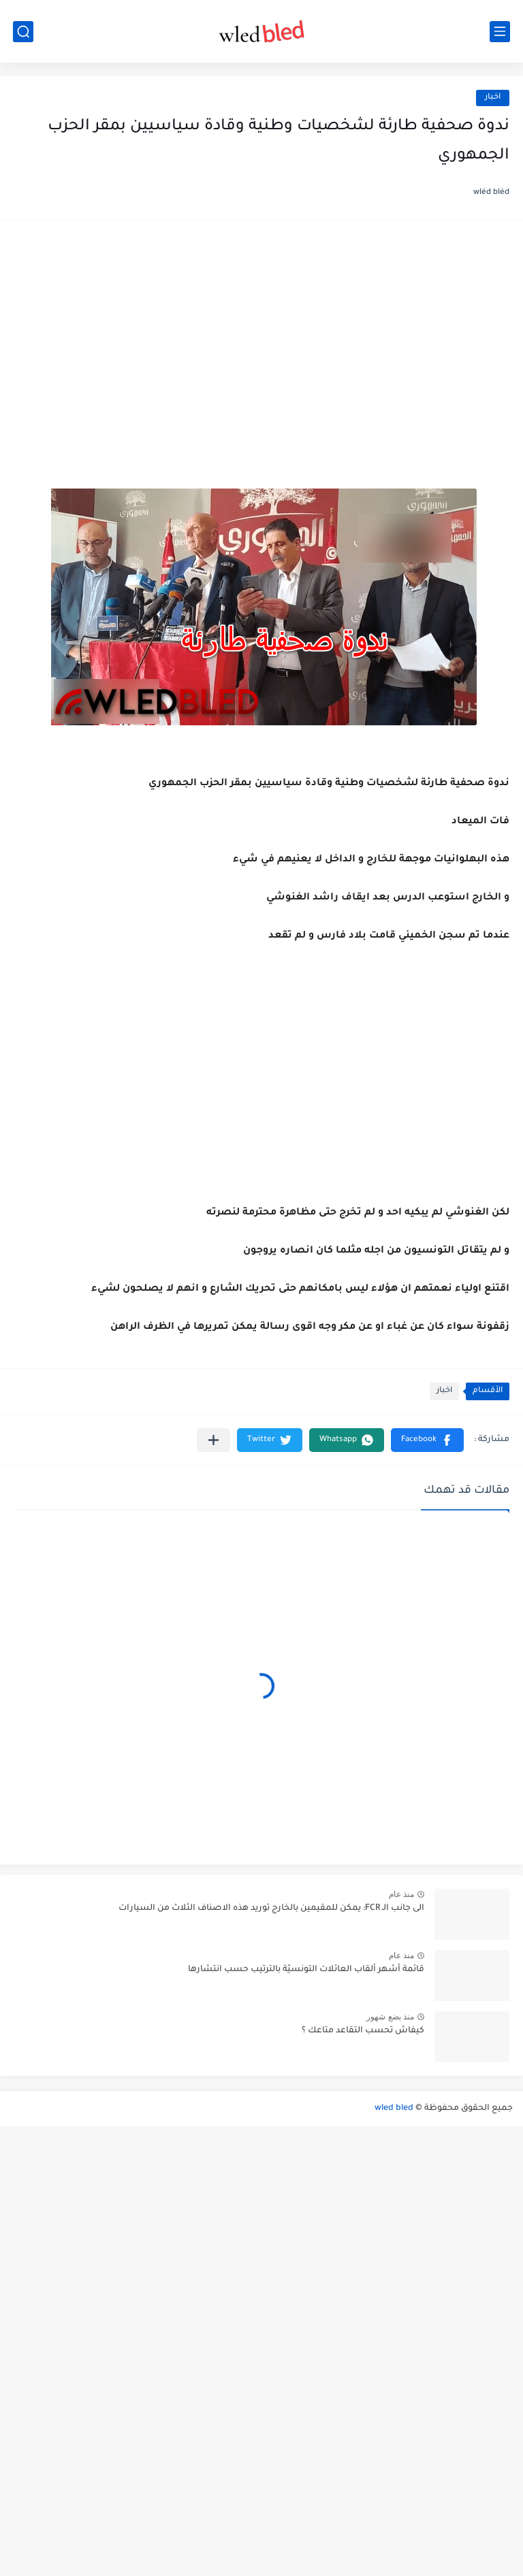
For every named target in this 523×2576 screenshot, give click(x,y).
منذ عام (401, 1894)
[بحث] (23, 31)
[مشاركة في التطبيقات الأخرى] (213, 1440)
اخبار (493, 97)
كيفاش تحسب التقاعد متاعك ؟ (363, 2031)
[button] (427, 1440)
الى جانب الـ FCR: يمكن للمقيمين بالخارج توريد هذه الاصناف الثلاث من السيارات (271, 1908)
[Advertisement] (261, 339)
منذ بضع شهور (390, 2016)
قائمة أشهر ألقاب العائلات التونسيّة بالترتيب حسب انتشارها (306, 1970)
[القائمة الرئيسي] (500, 31)
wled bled (394, 2108)
